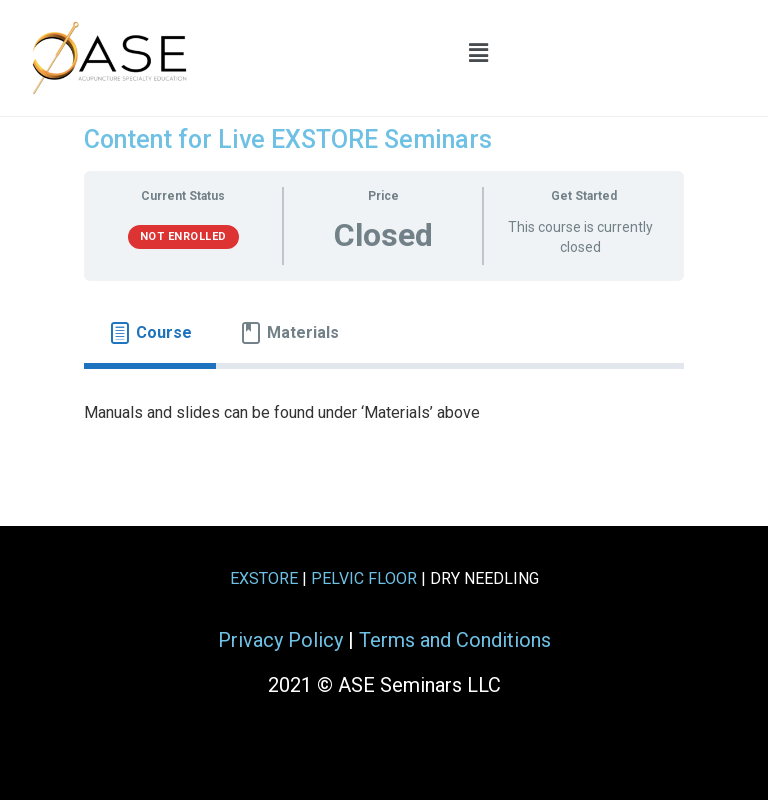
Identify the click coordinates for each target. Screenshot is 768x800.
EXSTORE (264, 578)
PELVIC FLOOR (364, 578)
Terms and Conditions (455, 640)
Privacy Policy (280, 640)
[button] (479, 53)
